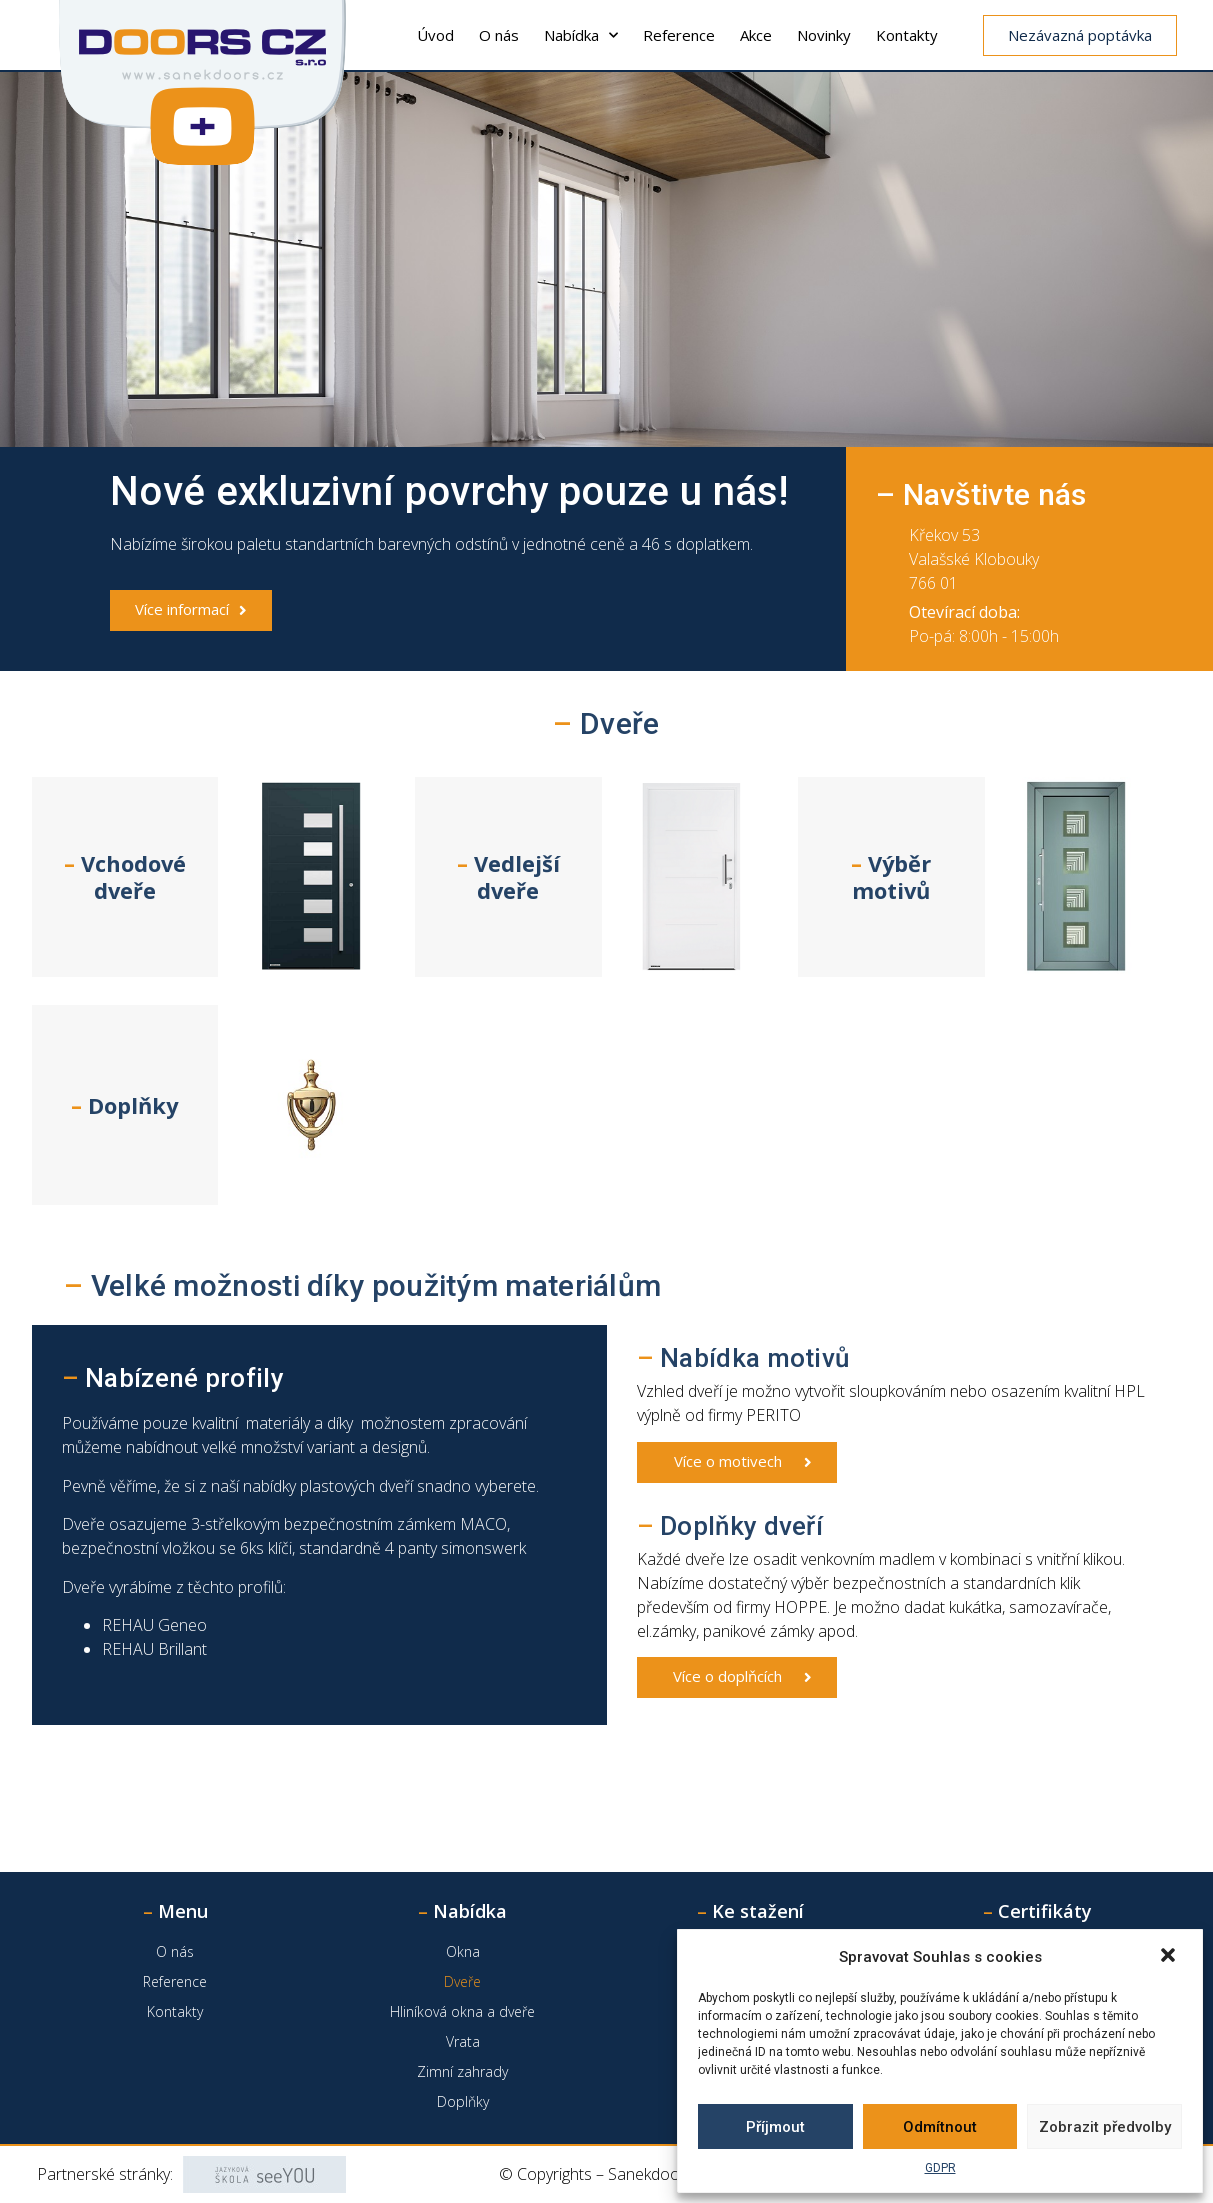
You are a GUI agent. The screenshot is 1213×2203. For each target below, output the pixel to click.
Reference (679, 35)
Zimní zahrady (462, 2071)
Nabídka (581, 35)
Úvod (435, 35)
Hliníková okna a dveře (462, 2011)
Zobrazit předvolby (1105, 2127)
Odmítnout (940, 2127)
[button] (1170, 1957)
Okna (463, 1951)
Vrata (463, 2041)
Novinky (824, 35)
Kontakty (907, 35)
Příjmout (775, 2127)
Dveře (462, 1981)
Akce (756, 35)
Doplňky (463, 2101)
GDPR (940, 2168)
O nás (499, 35)
